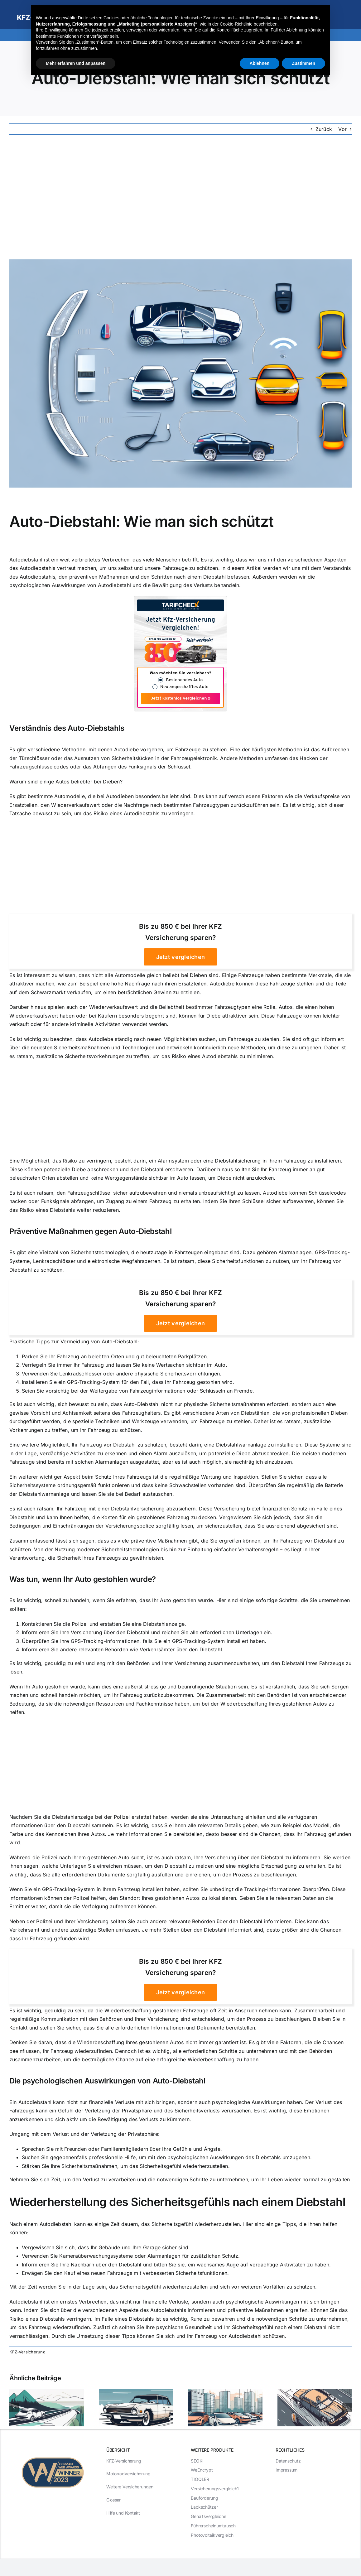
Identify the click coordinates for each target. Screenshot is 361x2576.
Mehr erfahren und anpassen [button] (75, 63)
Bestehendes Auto (184, 680)
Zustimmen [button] (303, 63)
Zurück (323, 129)
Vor (342, 129)
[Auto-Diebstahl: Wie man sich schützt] (180, 373)
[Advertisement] (180, 197)
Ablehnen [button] (260, 63)
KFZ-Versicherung (27, 2351)
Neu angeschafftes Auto (184, 687)
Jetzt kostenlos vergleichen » (180, 698)
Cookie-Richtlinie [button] (236, 24)
